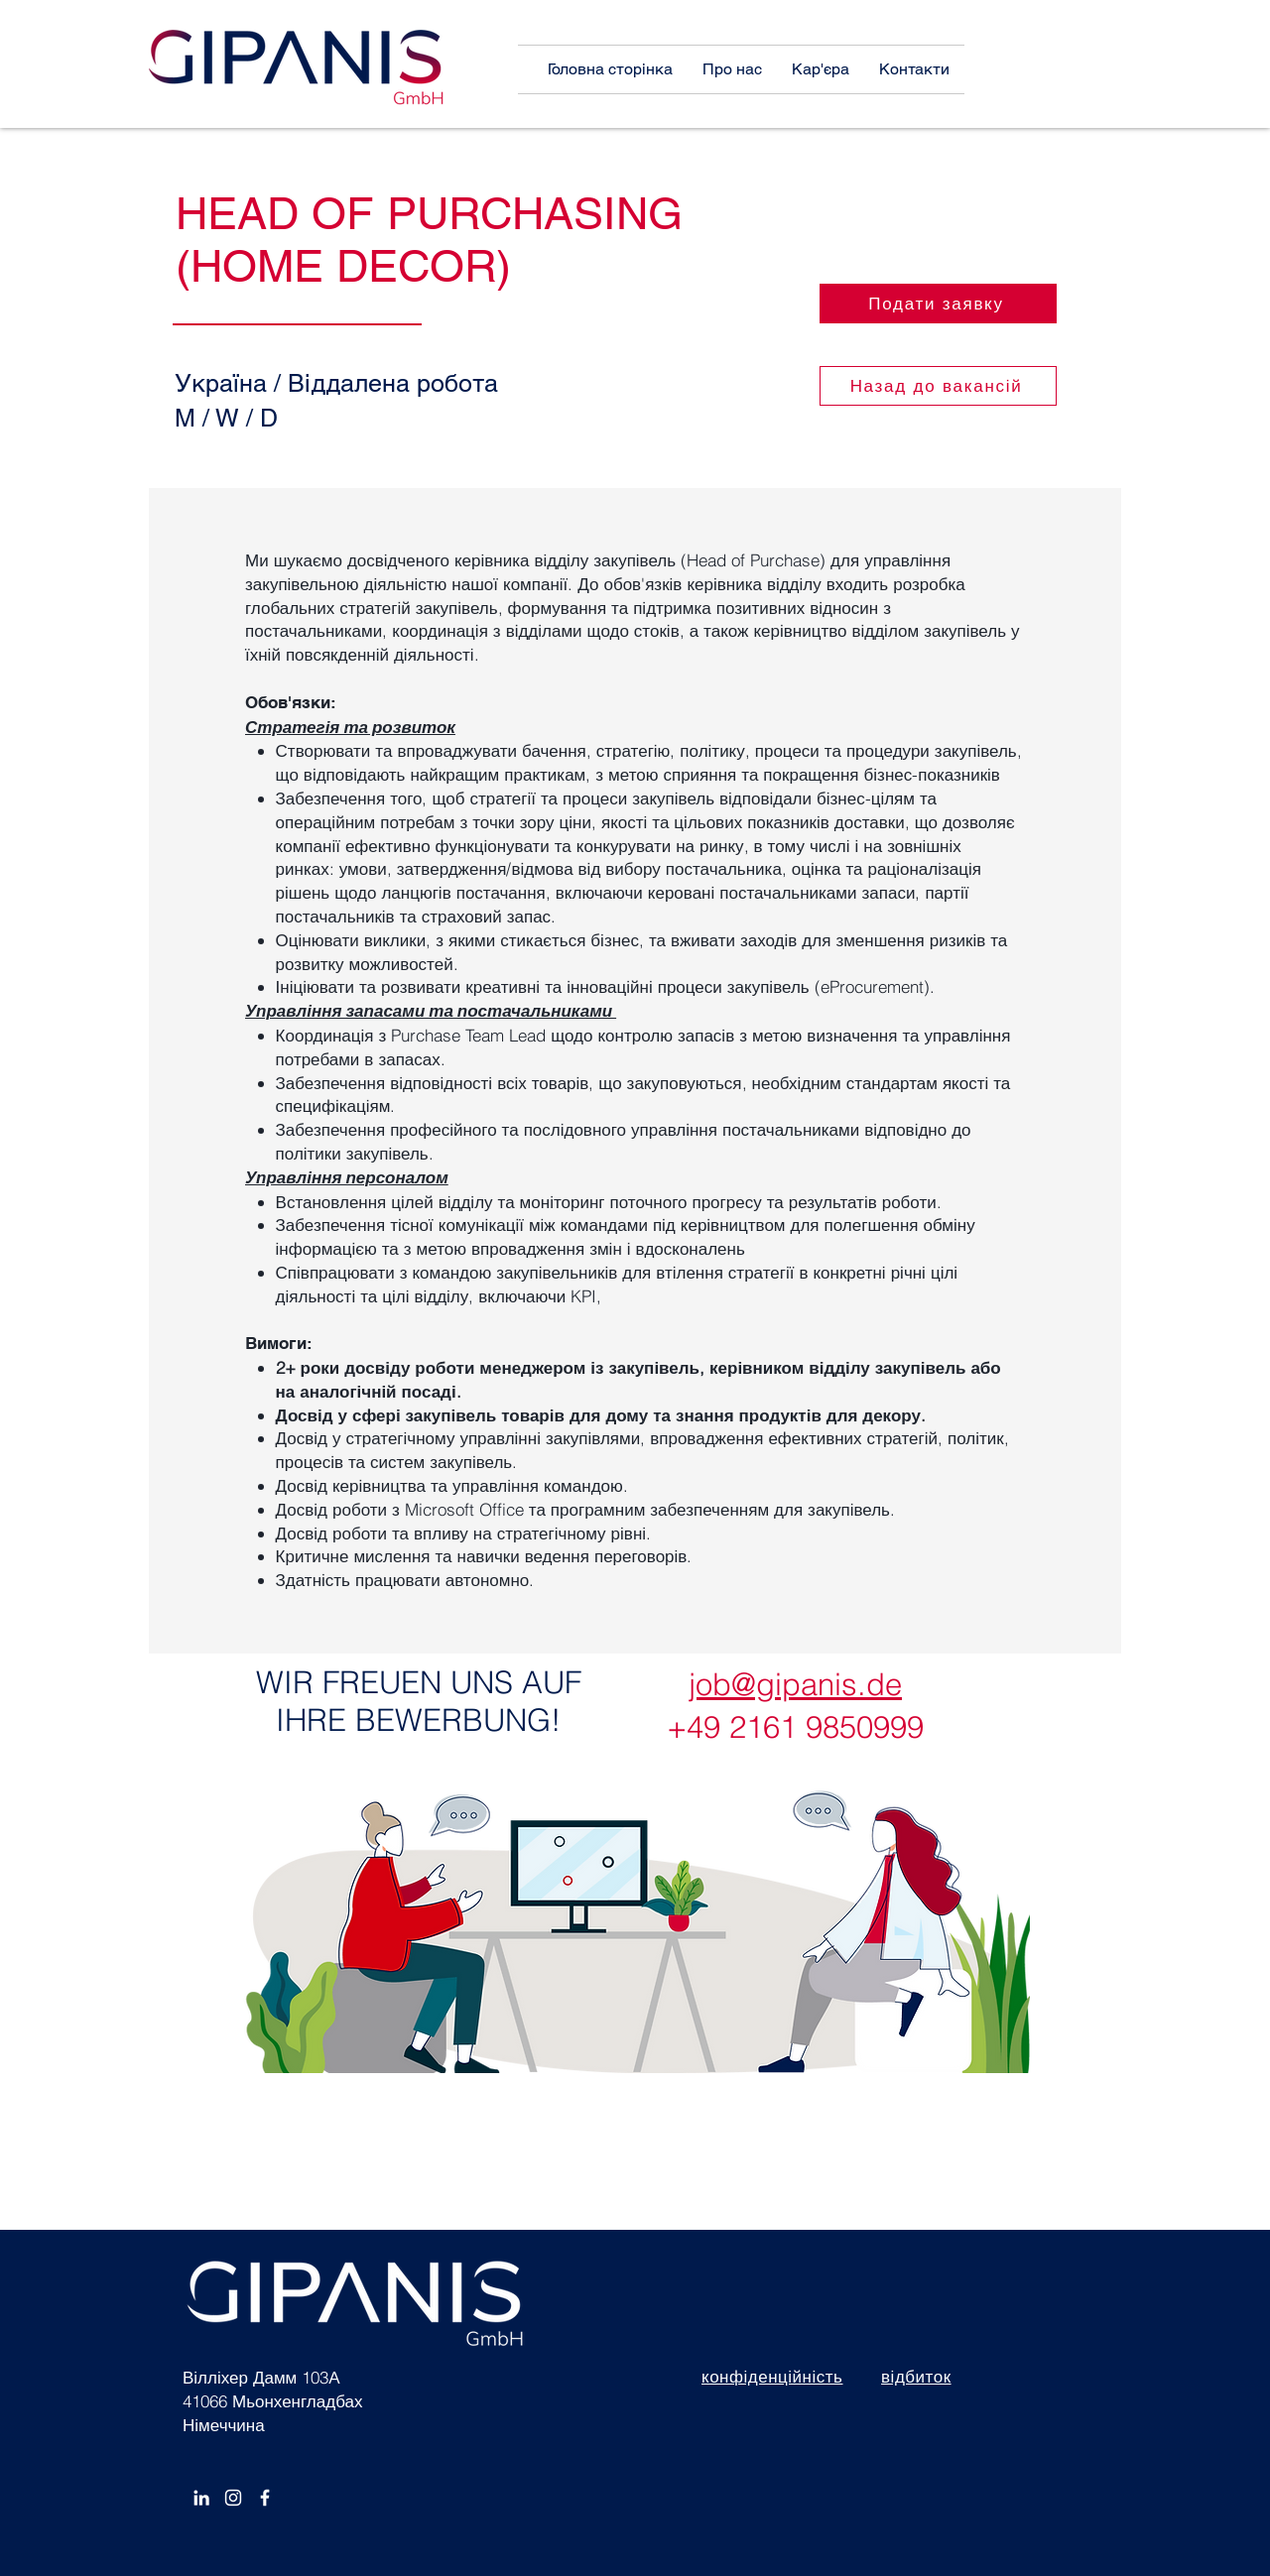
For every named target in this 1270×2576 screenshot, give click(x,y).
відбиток (916, 2376)
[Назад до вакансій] (938, 386)
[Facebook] (265, 2498)
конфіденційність (771, 2376)
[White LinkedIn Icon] (201, 2498)
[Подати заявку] (938, 303)
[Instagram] (233, 2498)
